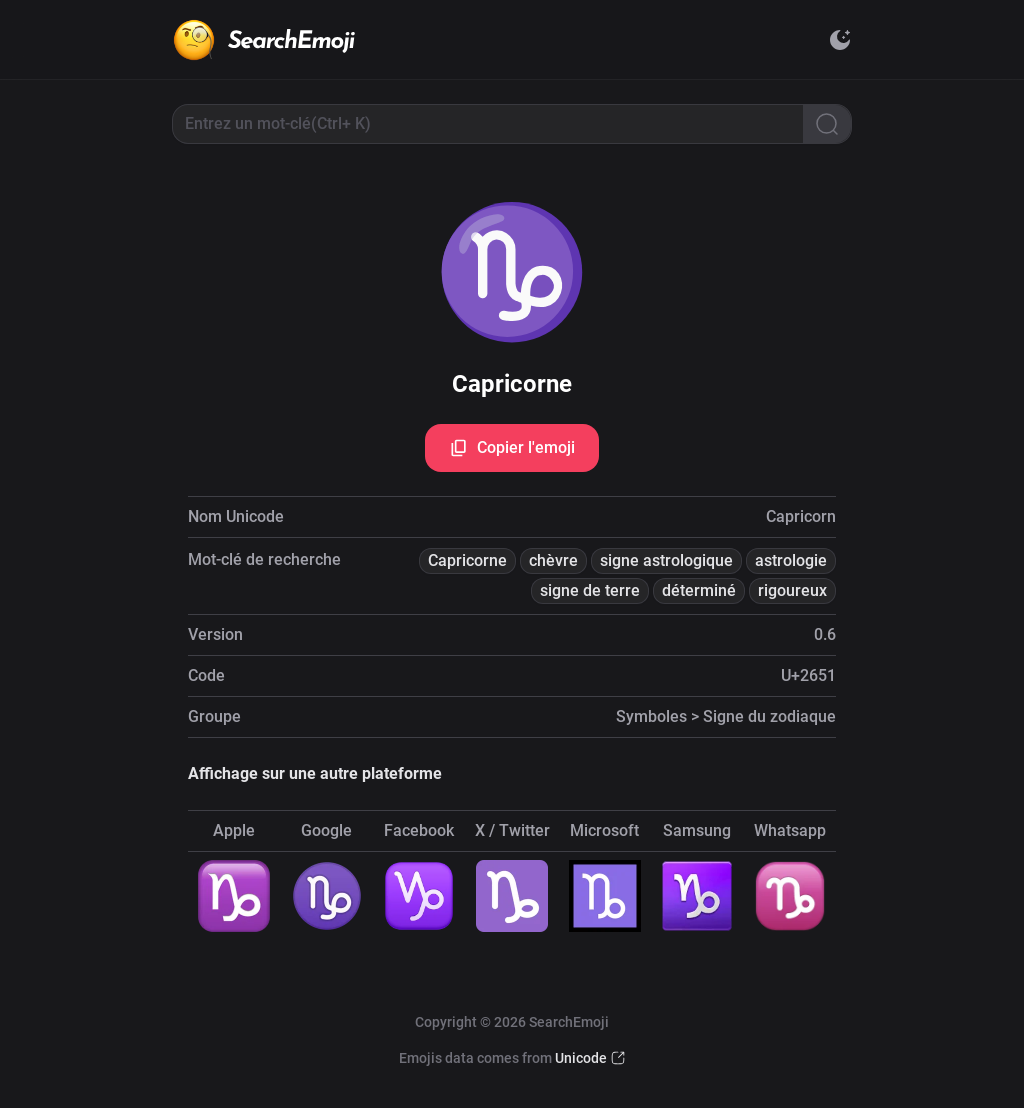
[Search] (827, 124)
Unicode (581, 1058)
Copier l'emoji (512, 448)
